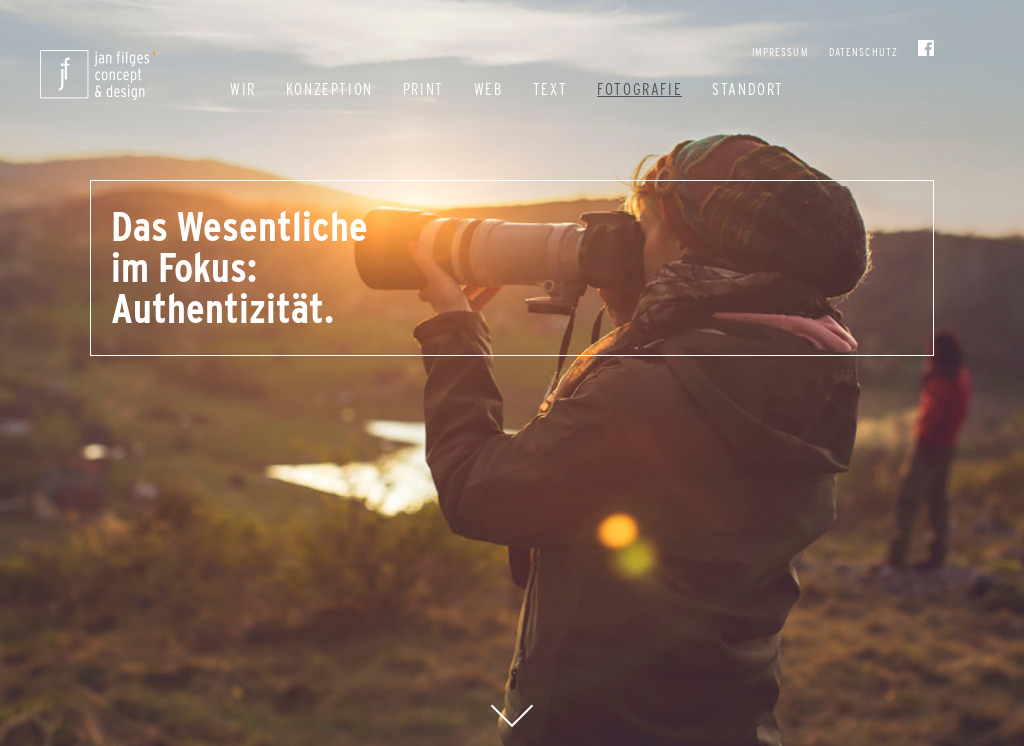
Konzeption (329, 89)
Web (488, 89)
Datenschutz (863, 52)
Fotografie (639, 89)
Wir (243, 89)
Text (550, 89)
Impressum (780, 52)
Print (423, 89)
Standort (748, 89)
